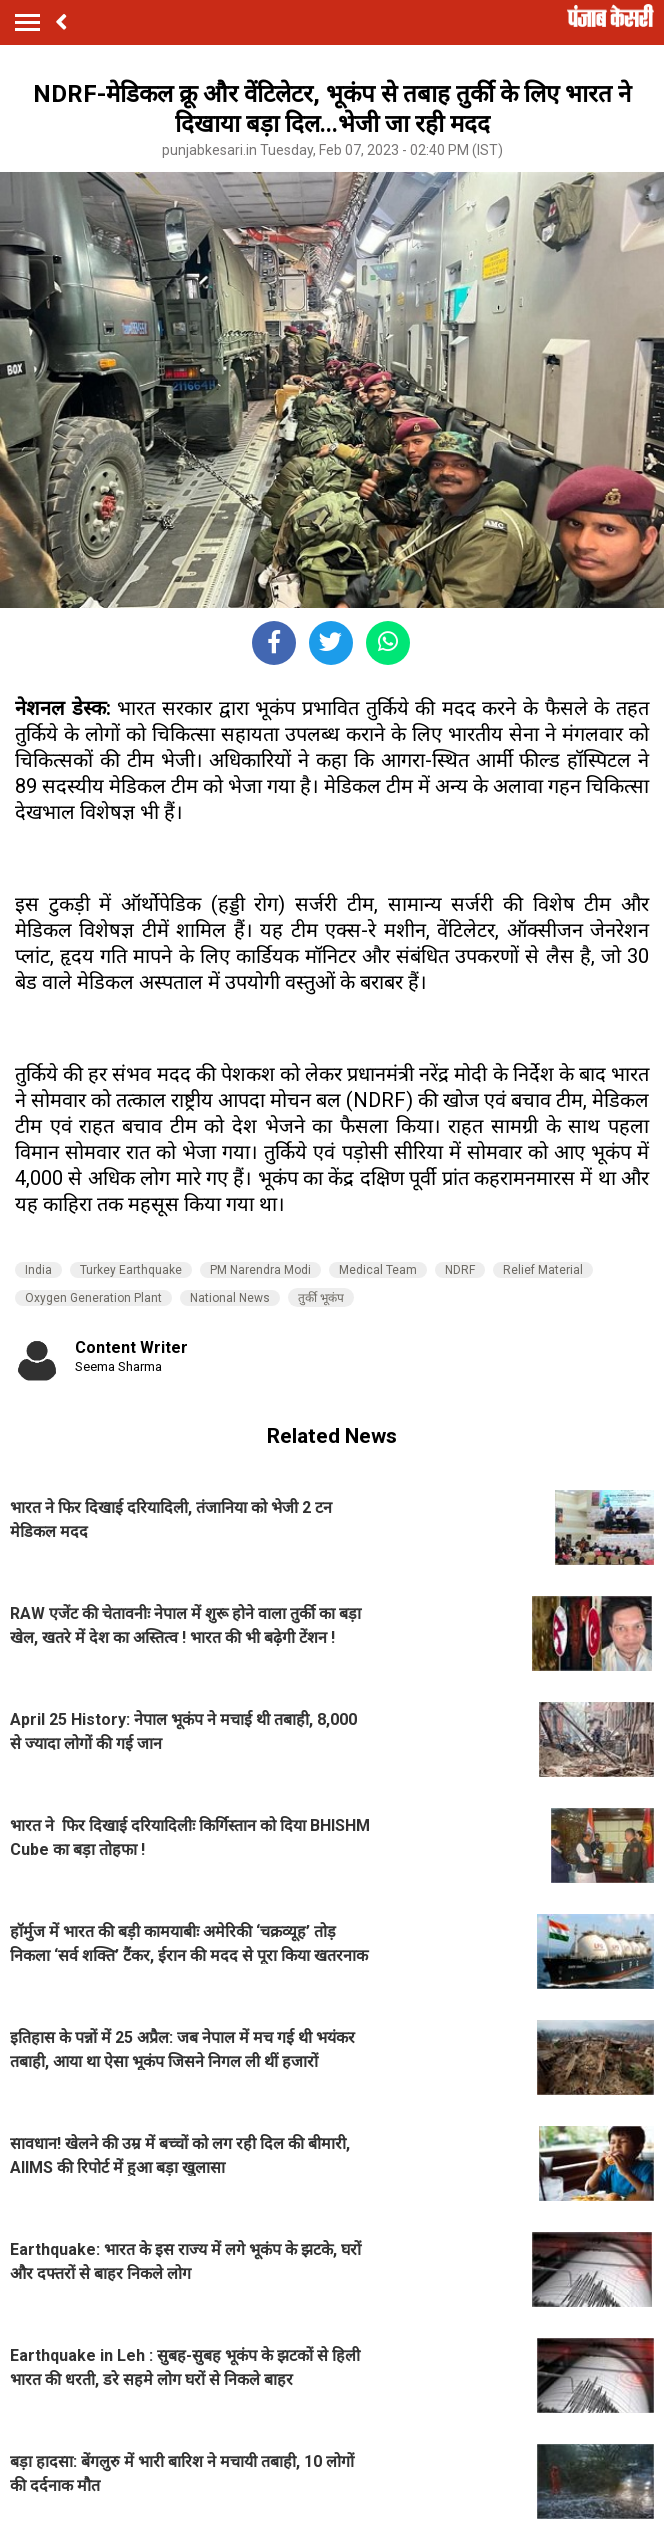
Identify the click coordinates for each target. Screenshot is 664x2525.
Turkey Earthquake (131, 1270)
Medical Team (378, 1270)
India (38, 1270)
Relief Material (543, 1270)
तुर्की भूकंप (321, 1298)
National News (230, 1298)
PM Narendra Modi (260, 1270)
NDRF (460, 1270)
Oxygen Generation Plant (93, 1298)
